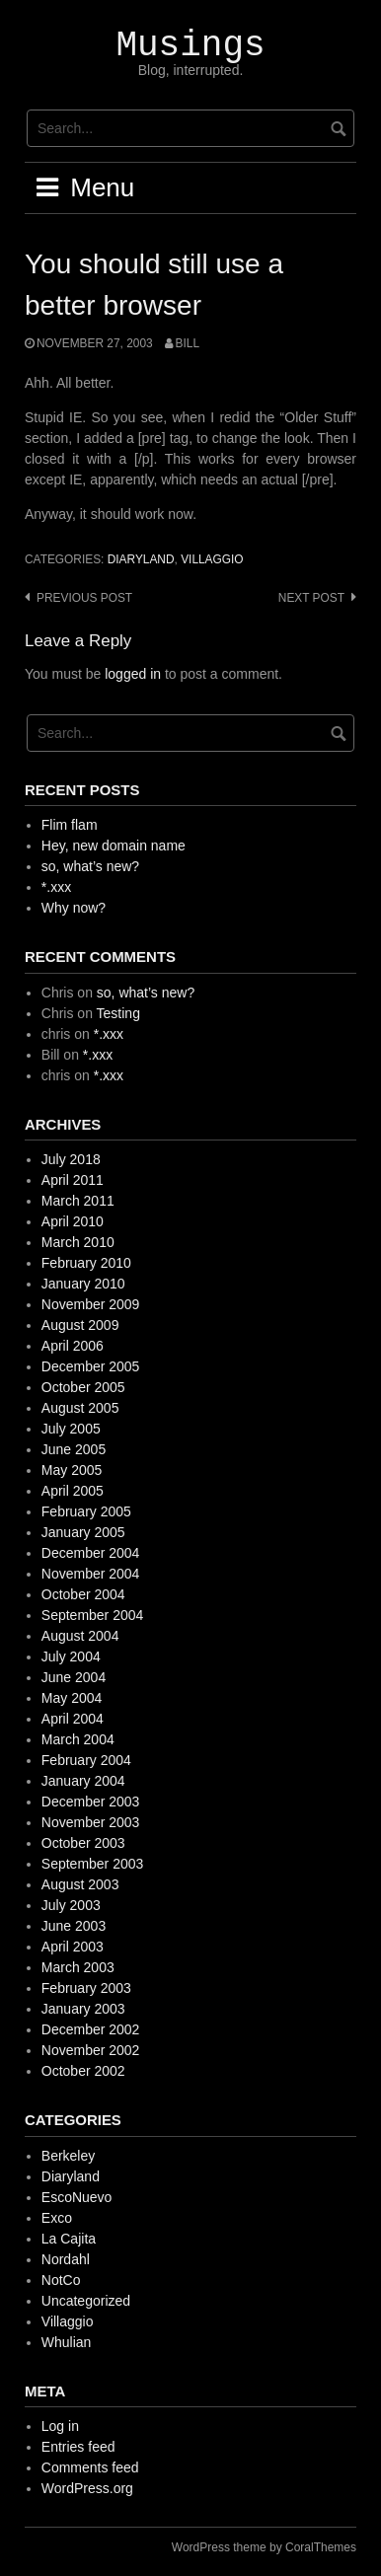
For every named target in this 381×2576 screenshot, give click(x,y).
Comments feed (90, 2467)
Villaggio (212, 559)
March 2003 (77, 1967)
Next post (311, 598)
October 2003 (83, 1843)
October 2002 (83, 2071)
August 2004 (80, 1636)
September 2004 (92, 1615)
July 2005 (71, 1428)
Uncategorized (85, 2301)
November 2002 (90, 2050)
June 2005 (73, 1449)
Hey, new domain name (113, 845)
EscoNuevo (77, 2197)
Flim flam (69, 825)
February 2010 (86, 1263)
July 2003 (71, 1905)
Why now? (73, 908)
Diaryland (141, 559)
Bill (187, 343)
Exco (56, 2218)
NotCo (61, 2280)
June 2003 (73, 1926)
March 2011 (77, 1201)
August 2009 (80, 1325)
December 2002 (90, 2029)
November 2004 (90, 1574)
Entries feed (78, 2447)
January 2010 (83, 1283)
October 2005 (83, 1387)
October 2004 (83, 1594)
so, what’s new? (90, 866)
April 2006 (72, 1346)
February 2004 (86, 1760)
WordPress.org (87, 2488)
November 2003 (90, 1822)
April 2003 (72, 1946)
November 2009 (90, 1304)
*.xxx (56, 887)
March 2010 (77, 1242)
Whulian (66, 2342)
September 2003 (92, 1864)
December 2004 (90, 1553)
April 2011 (72, 1180)
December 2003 (90, 1801)
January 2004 (83, 1781)
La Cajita (68, 2238)
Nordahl (65, 2259)
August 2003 (80, 1884)
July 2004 (71, 1656)
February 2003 (86, 1988)
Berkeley (68, 2156)
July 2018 (71, 1159)
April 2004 (72, 1719)
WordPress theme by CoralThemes (264, 2547)
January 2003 (83, 2009)
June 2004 (73, 1677)
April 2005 (72, 1491)
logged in (133, 674)
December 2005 (90, 1366)
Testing (118, 1013)
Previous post (84, 598)
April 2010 (72, 1221)
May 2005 (71, 1470)
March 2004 (77, 1739)
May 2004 (71, 1698)
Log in (60, 2426)
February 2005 (86, 1511)
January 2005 (83, 1532)
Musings (190, 46)
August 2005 (80, 1408)
